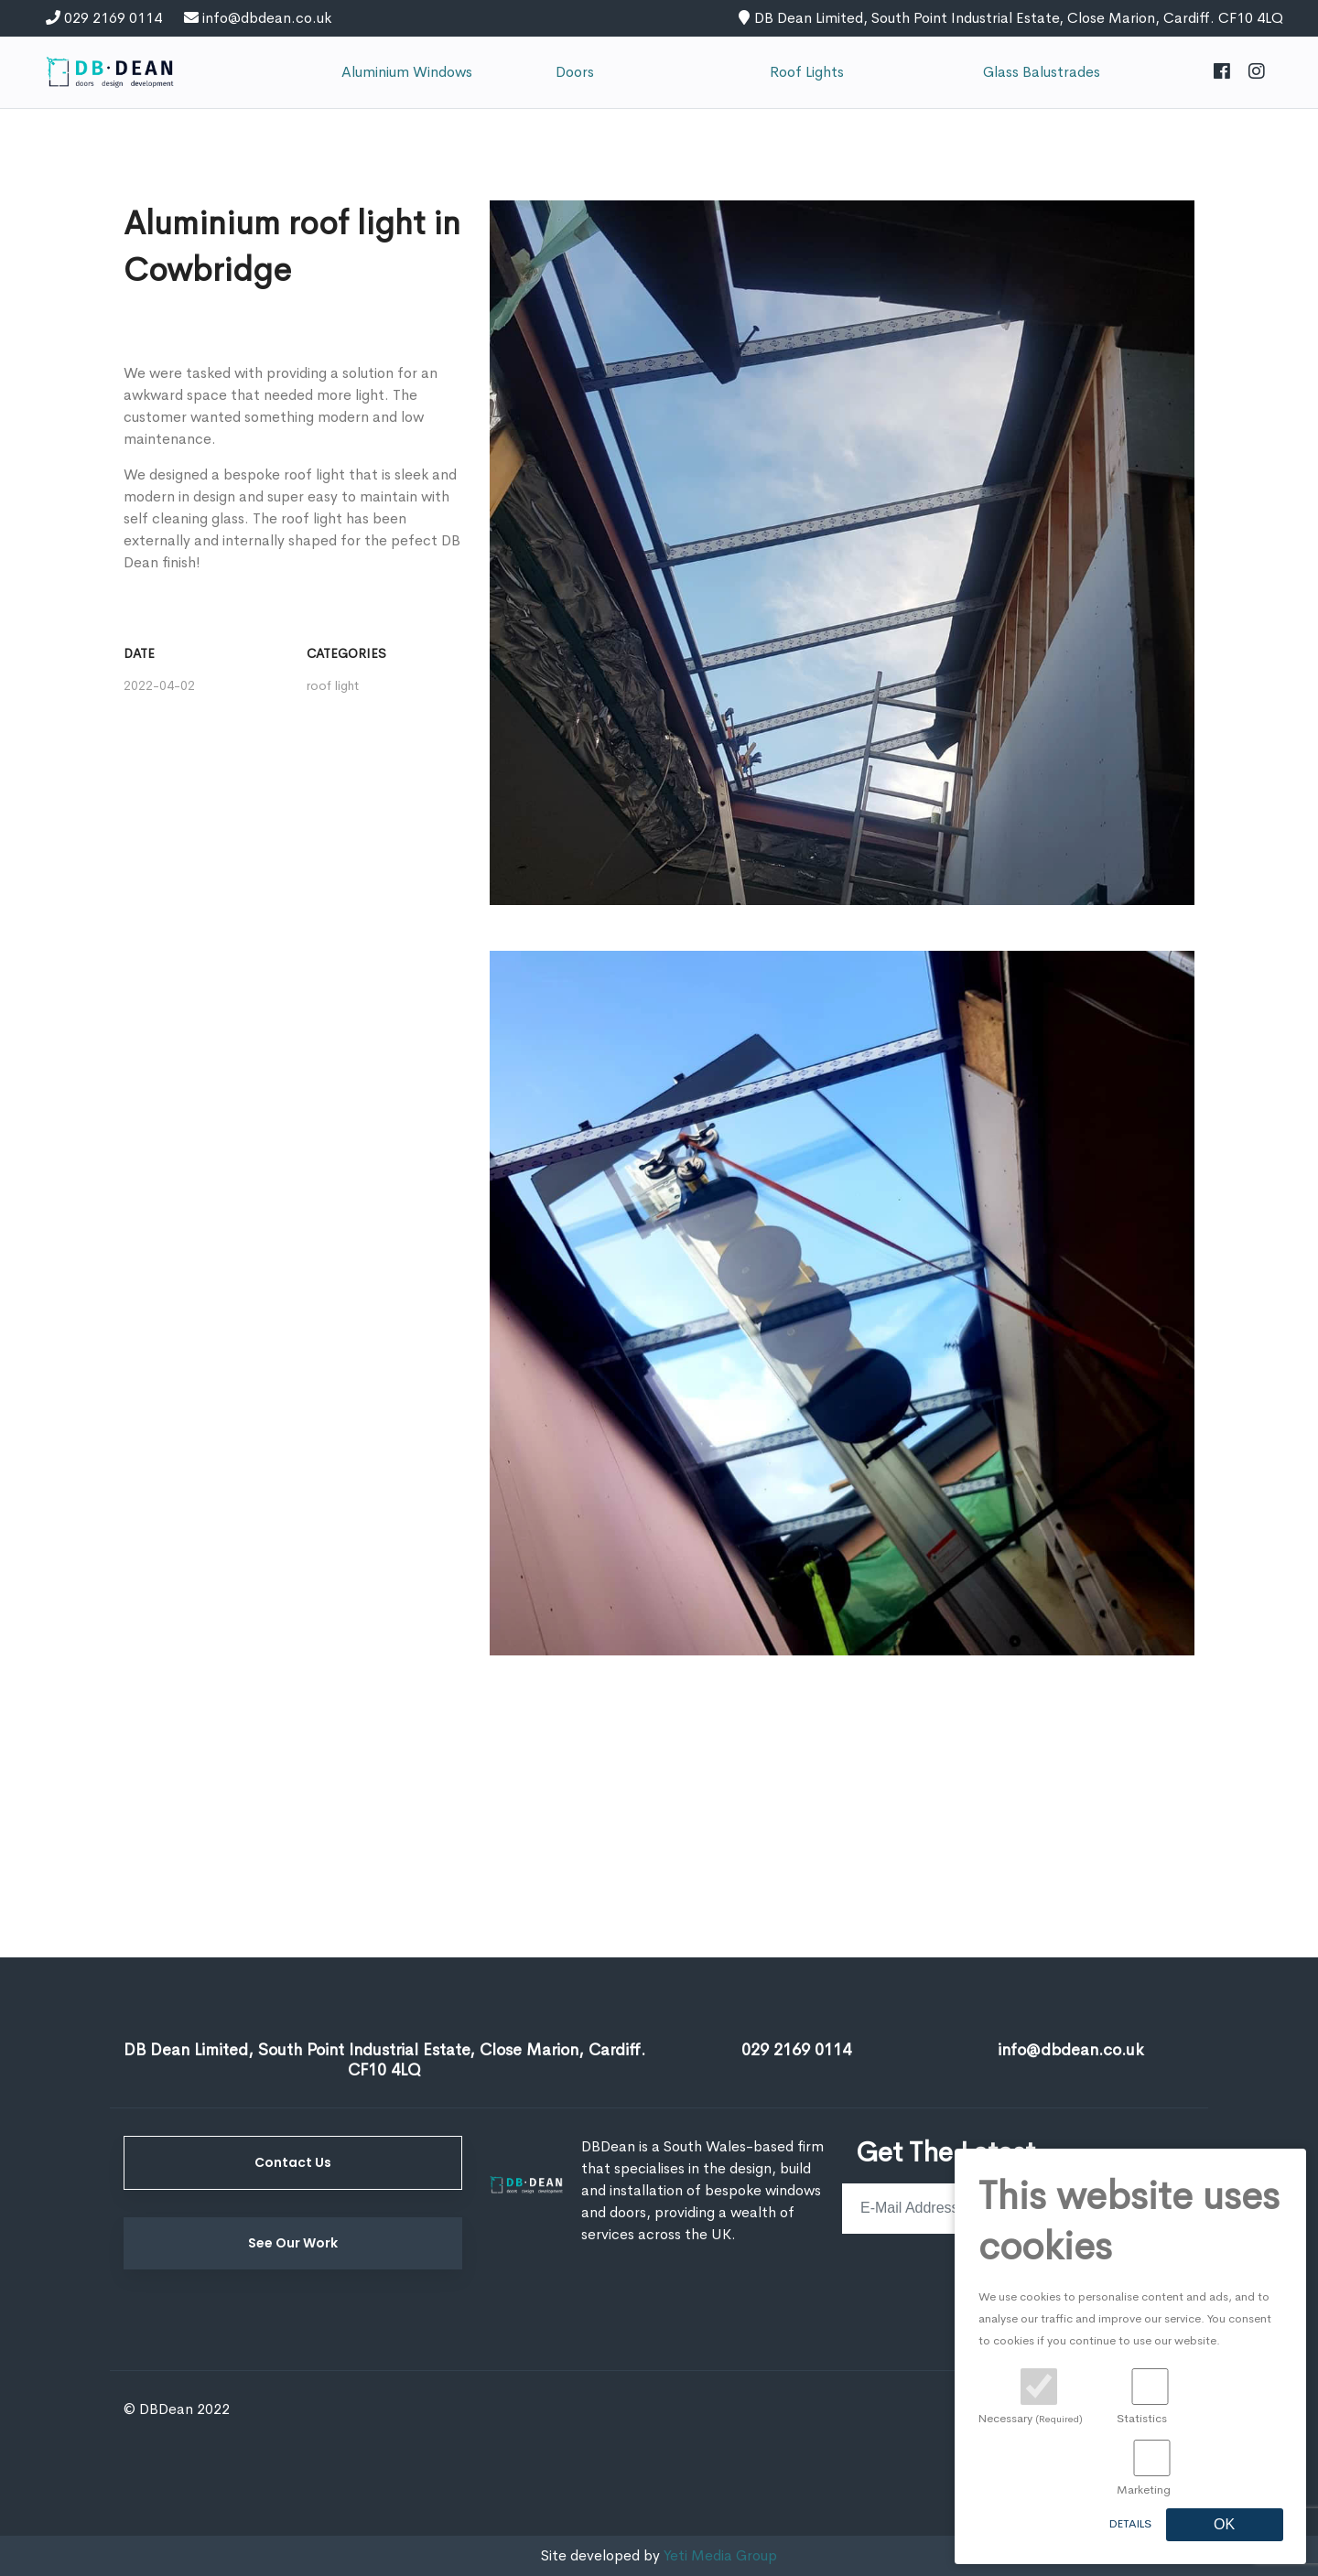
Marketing (1144, 2490)
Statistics (1142, 2418)
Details (1130, 2524)
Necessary (1030, 2418)
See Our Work (293, 2243)
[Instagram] (1256, 72)
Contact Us (292, 2162)
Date (139, 653)
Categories (346, 653)
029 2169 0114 (113, 17)
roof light (333, 685)
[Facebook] (1221, 72)
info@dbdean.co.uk (266, 17)
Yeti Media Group (720, 2555)
